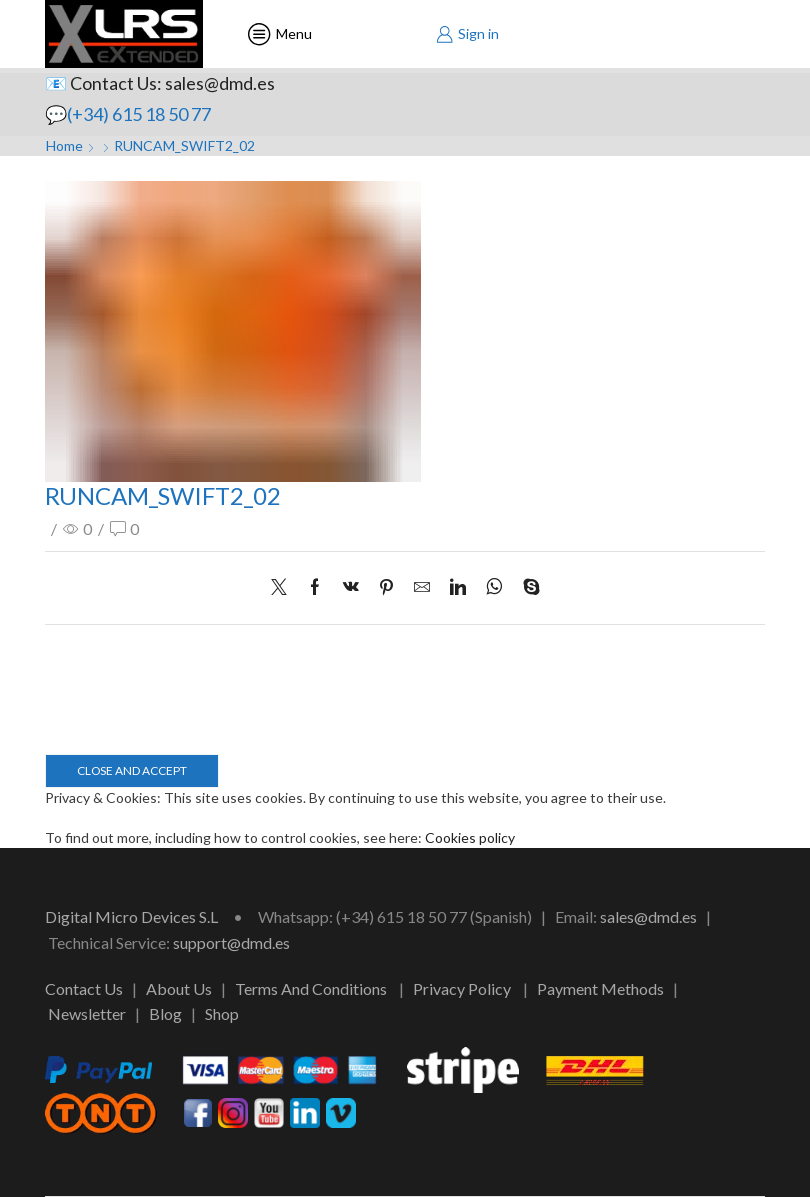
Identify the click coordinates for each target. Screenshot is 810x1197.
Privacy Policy (462, 988)
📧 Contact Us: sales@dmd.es (160, 83)
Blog (165, 1013)
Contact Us (84, 988)
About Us (179, 988)
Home (64, 145)
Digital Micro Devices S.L (131, 916)
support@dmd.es (231, 942)
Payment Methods (600, 988)
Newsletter (87, 1013)
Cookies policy (470, 837)
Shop (222, 1013)
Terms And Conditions (311, 988)
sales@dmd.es (648, 916)
